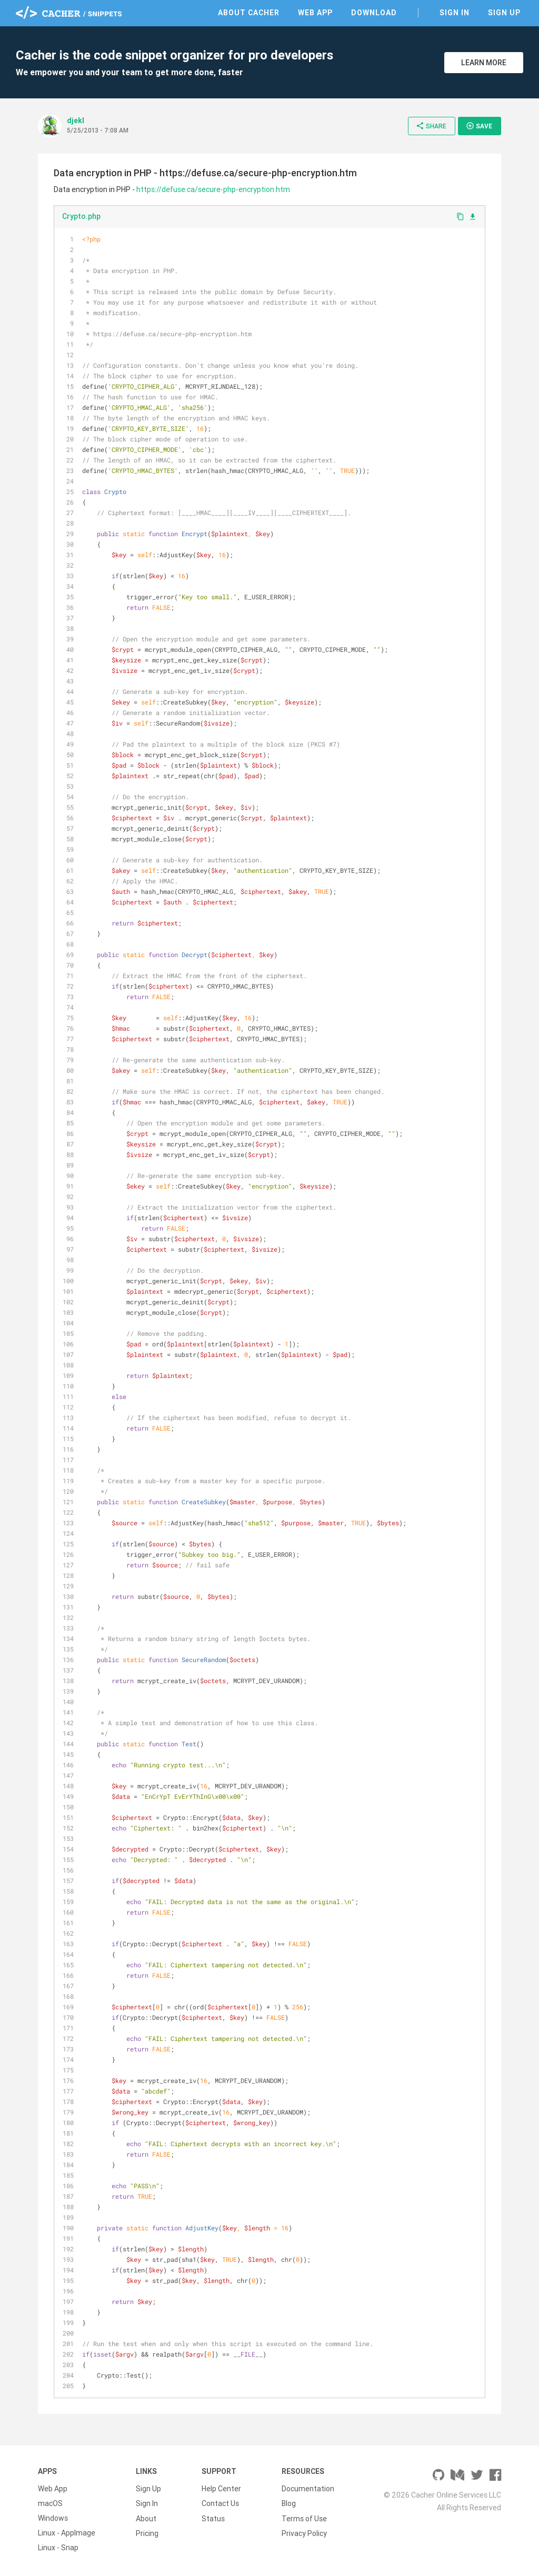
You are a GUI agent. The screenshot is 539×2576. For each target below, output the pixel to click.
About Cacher (249, 12)
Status (213, 2518)
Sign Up (504, 12)
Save (479, 126)
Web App (315, 12)
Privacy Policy (304, 2533)
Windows (53, 2518)
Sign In (455, 12)
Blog (289, 2503)
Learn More (483, 62)
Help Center (221, 2488)
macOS (50, 2503)
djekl (75, 120)
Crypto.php (81, 216)
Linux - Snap (58, 2547)
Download (374, 12)
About (146, 2518)
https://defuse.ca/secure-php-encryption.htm (213, 189)
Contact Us (220, 2503)
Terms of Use (304, 2518)
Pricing (147, 2533)
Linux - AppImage (66, 2533)
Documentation (308, 2488)
